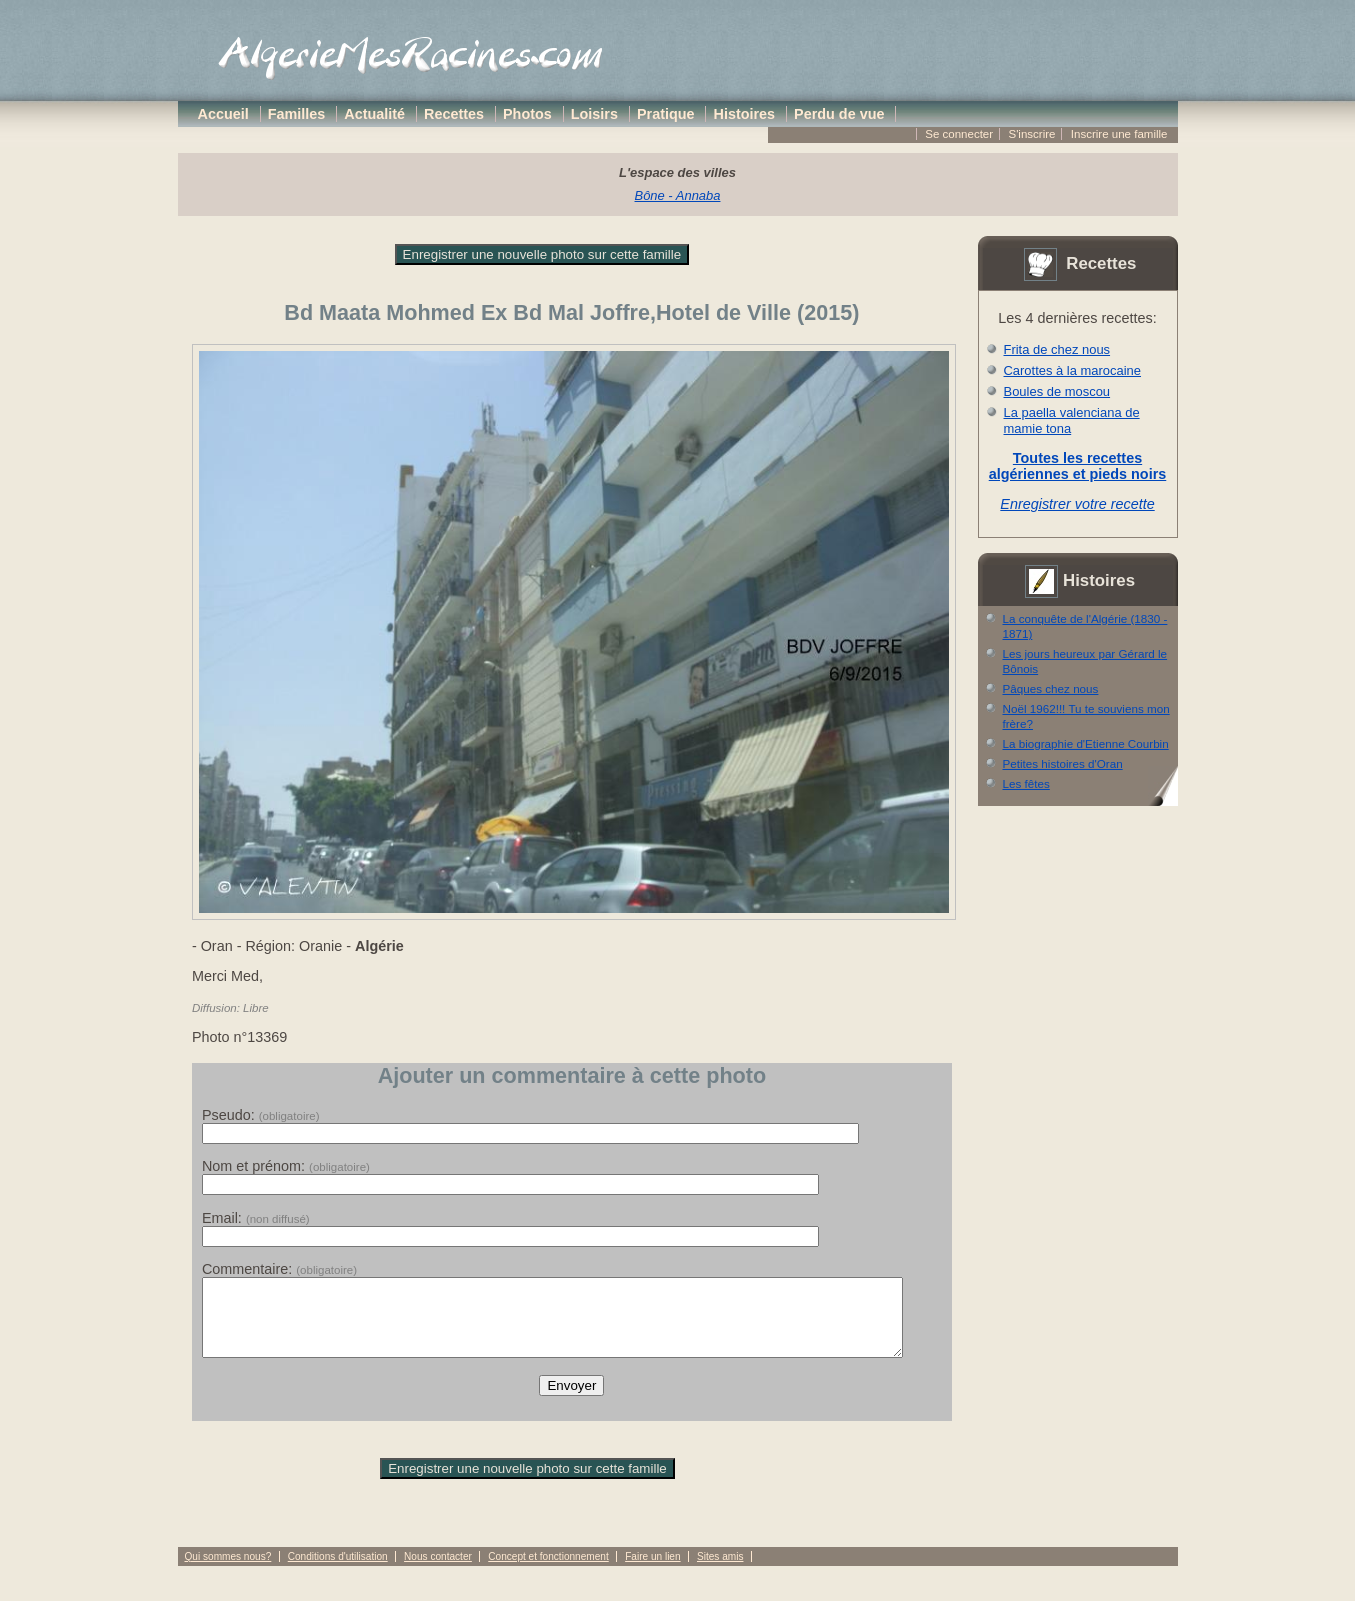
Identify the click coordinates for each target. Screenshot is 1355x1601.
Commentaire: (279, 1269)
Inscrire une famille (1119, 134)
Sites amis (720, 1571)
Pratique (666, 114)
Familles (297, 114)
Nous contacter (438, 1571)
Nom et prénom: (286, 1166)
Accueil (223, 114)
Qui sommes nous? (228, 1571)
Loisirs (594, 114)
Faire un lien (652, 1571)
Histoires (745, 114)
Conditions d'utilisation (338, 1571)
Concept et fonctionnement (548, 1571)
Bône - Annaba (678, 195)
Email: (256, 1218)
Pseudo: (261, 1115)
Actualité (374, 114)
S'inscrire (1031, 134)
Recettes (454, 114)
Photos (527, 114)
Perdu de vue (839, 114)
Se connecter (959, 134)
